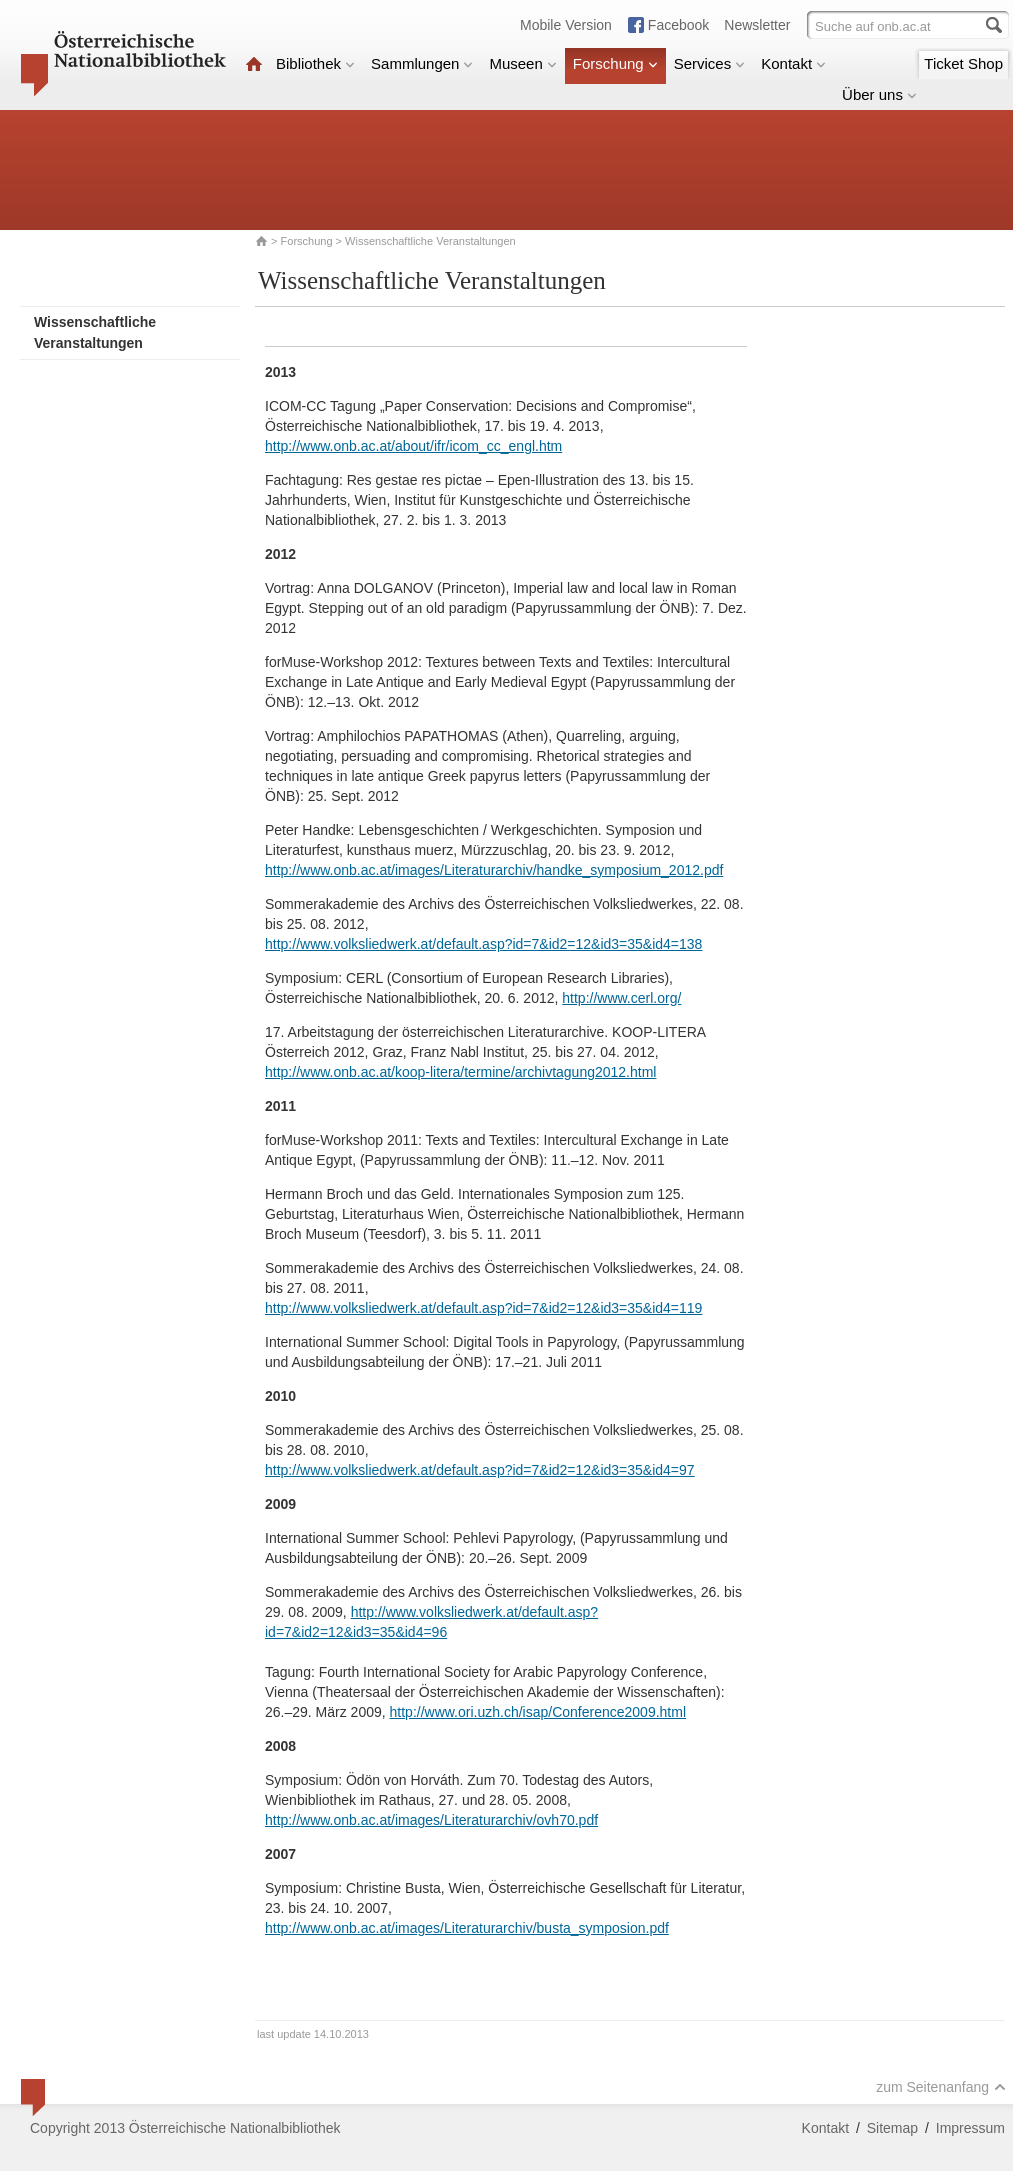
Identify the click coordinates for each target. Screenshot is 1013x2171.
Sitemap (892, 2128)
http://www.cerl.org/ (621, 998)
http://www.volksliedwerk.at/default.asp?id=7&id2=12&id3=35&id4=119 (483, 1308)
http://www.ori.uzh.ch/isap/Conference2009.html (538, 1712)
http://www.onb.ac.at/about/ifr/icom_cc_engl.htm (413, 446)
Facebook (678, 25)
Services (710, 63)
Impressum (970, 2128)
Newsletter (757, 25)
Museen (522, 63)
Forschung (615, 63)
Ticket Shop (963, 63)
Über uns (879, 94)
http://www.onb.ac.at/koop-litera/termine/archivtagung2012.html (460, 1072)
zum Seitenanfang (941, 2087)
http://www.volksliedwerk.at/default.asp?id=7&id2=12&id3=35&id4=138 (483, 944)
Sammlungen (422, 63)
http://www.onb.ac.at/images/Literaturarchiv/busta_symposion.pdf (467, 1928)
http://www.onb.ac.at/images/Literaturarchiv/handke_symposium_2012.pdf (494, 870)
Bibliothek (315, 63)
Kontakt (793, 63)
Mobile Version (566, 25)
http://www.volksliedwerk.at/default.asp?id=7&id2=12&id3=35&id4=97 (480, 1470)
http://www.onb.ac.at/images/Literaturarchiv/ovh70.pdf (431, 1820)
